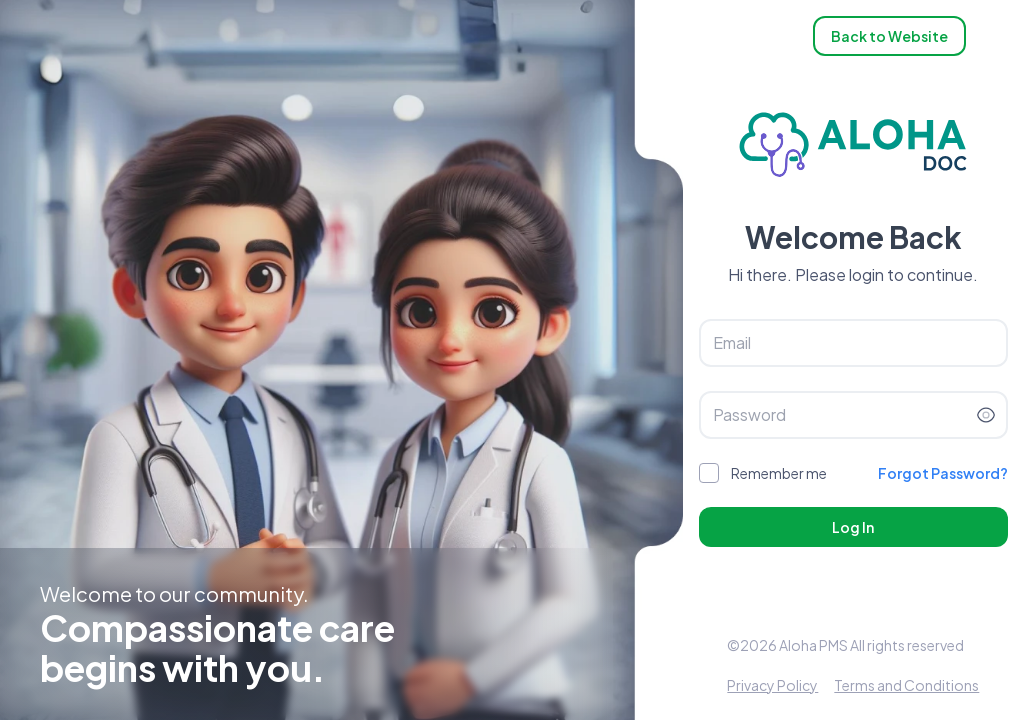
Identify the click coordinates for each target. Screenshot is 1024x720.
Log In (853, 527)
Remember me (779, 473)
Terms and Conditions (906, 685)
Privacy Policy (772, 685)
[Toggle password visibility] (986, 415)
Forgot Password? (943, 473)
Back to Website (889, 36)
